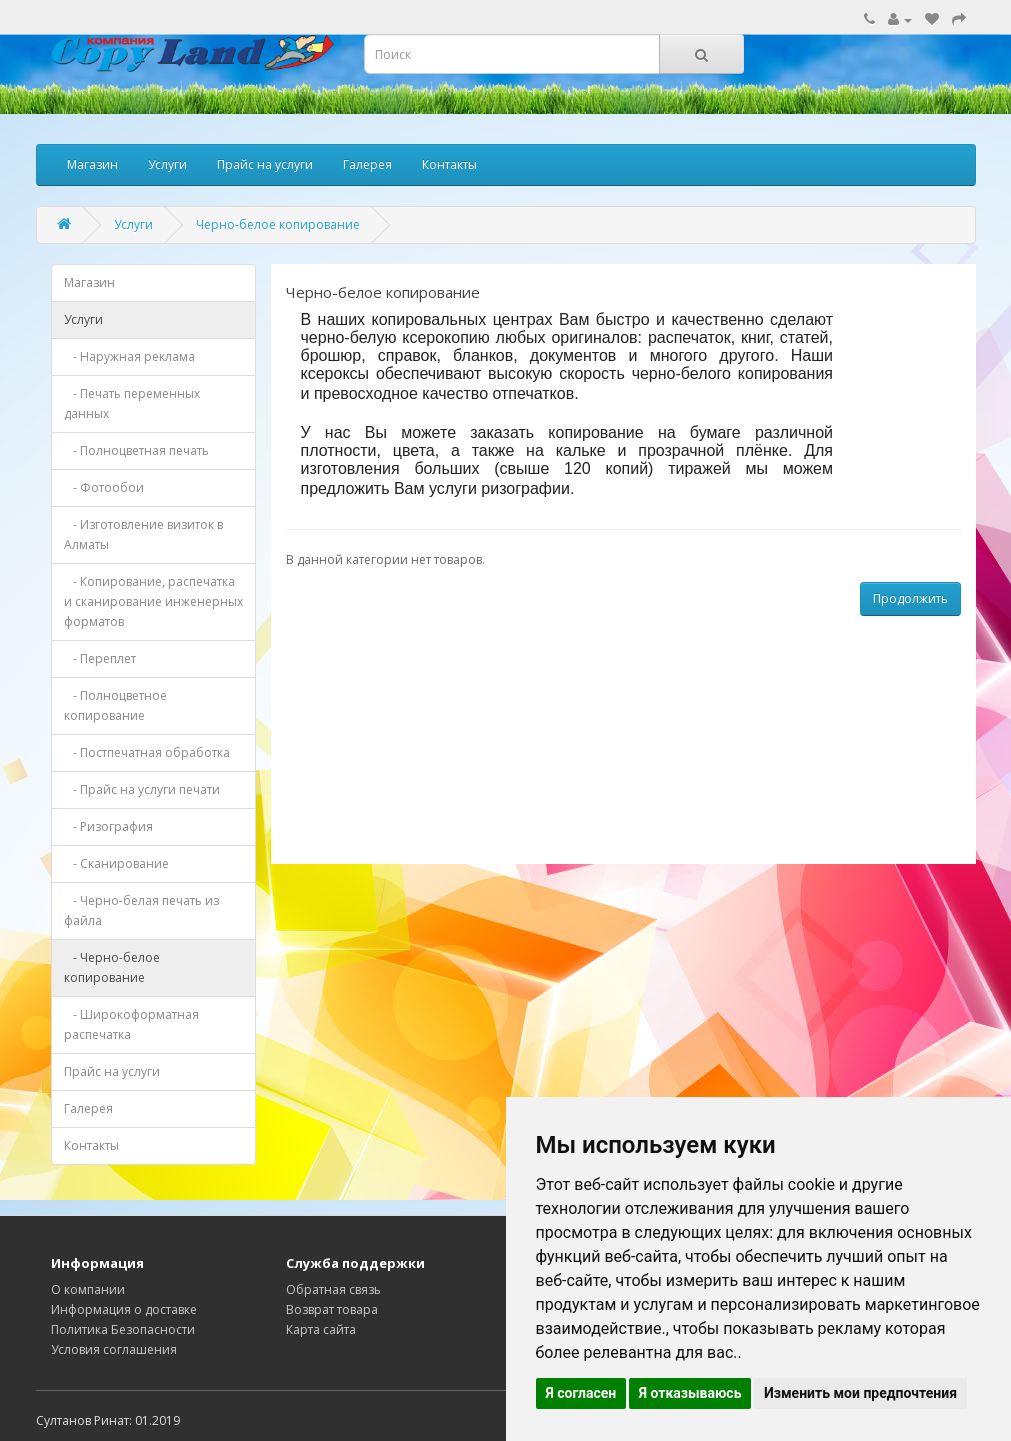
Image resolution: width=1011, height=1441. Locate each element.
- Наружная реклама (129, 356)
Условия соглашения (114, 1349)
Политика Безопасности (123, 1329)
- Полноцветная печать (136, 450)
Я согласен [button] (581, 1393)
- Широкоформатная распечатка (131, 1024)
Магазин (92, 164)
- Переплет (100, 658)
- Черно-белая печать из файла (141, 910)
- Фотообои (104, 487)
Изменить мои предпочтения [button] (860, 1393)
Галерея (367, 164)
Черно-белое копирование (278, 224)
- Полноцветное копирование (115, 705)
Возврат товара (332, 1309)
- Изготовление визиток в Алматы (143, 534)
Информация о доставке (124, 1309)
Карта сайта (321, 1329)
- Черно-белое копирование (112, 967)
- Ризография (108, 826)
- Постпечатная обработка (147, 752)
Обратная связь (333, 1289)
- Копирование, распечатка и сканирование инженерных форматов (153, 601)
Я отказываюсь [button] (690, 1393)
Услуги (167, 164)
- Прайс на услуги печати (142, 789)
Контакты (449, 164)
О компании (88, 1289)
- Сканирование (116, 863)
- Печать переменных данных (132, 403)
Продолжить (910, 598)
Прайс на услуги (265, 164)
